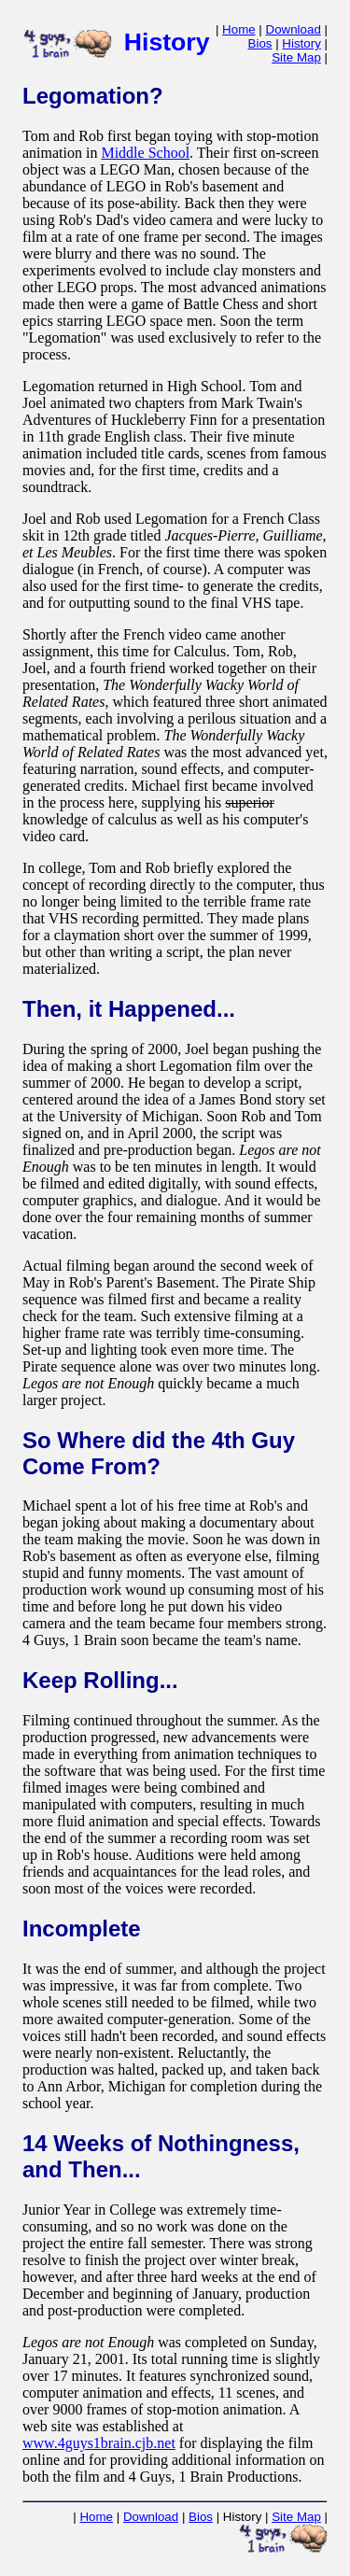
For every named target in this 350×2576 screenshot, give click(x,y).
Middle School (145, 153)
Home (239, 29)
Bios (260, 43)
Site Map (296, 57)
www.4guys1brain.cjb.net (98, 2443)
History (301, 43)
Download (293, 29)
